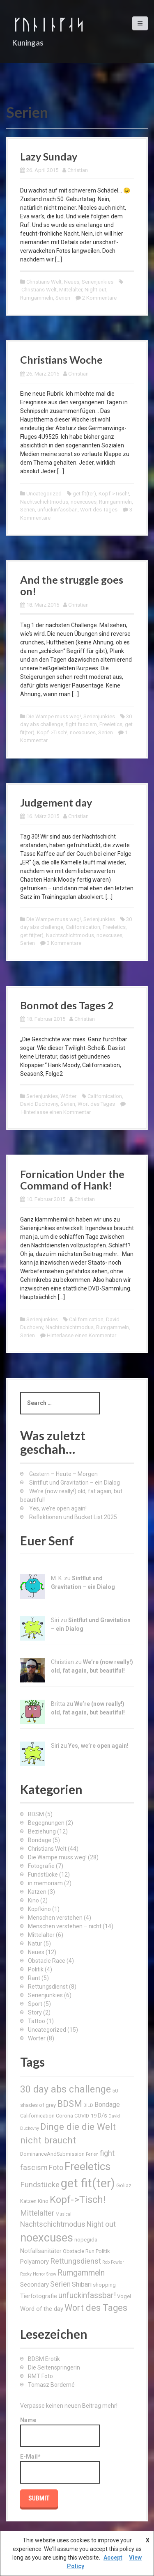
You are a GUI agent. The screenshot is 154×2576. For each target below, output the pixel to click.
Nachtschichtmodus (44, 502)
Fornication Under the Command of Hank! (72, 1180)
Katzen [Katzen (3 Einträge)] (28, 2201)
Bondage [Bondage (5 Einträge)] (107, 2104)
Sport (35, 2004)
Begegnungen (46, 1823)
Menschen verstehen (55, 1917)
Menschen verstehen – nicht (64, 1926)
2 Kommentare (99, 298)
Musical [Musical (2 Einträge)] (63, 2214)
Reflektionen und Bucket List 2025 (73, 1517)
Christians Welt (44, 282)
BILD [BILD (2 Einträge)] (88, 2105)
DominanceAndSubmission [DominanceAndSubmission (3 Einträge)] (52, 2154)
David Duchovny (39, 1104)
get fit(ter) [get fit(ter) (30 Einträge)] (88, 2183)
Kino (33, 1900)
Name (60, 2432)
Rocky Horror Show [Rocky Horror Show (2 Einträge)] (38, 2274)
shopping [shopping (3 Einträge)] (104, 2285)
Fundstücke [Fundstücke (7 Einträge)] (40, 2184)
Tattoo (36, 2021)
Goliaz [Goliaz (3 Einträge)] (123, 2185)
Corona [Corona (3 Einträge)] (64, 2116)
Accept (112, 2557)
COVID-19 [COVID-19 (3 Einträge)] (85, 2116)
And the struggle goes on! (71, 585)
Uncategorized (44, 493)
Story (35, 2012)
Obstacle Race (46, 1960)
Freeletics (110, 724)
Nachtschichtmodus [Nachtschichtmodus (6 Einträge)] (52, 2224)
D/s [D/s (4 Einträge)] (102, 2115)
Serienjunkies (97, 282)
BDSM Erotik (44, 2359)
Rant (34, 1978)
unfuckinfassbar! (57, 509)
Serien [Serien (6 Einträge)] (60, 2284)
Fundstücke (43, 1874)
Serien (62, 298)
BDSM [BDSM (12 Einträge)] (69, 2103)
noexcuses (84, 502)
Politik (36, 1969)
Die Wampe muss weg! (53, 716)
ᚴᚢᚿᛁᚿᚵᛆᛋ (48, 24)
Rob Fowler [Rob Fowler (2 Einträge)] (113, 2262)
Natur (35, 1943)
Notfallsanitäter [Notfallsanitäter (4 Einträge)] (41, 2251)
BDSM (36, 1814)
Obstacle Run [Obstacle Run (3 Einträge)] (78, 2251)
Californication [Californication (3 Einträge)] (37, 2116)
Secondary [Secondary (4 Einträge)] (34, 2284)
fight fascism (81, 724)
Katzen (37, 1891)
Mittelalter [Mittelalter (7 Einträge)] (37, 2213)
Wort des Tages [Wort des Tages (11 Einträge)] (95, 2308)
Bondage (39, 1840)
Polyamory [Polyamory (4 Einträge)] (34, 2261)
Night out (95, 289)
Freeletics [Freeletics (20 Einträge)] (87, 2166)
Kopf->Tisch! (114, 493)
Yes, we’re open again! (58, 1508)
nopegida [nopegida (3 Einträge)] (85, 2240)
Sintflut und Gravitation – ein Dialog (74, 1482)
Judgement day (56, 802)
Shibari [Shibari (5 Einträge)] (82, 2284)
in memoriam (45, 1883)
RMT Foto (40, 2376)
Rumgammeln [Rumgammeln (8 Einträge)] (81, 2273)
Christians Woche (61, 359)
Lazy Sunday (48, 156)
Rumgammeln (36, 298)
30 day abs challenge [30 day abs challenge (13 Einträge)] (65, 2089)
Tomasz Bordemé (51, 2384)
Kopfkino (39, 1909)
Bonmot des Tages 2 (67, 1005)
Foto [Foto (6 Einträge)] (56, 2167)
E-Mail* (60, 2468)
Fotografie (41, 1866)
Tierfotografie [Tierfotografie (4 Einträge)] (38, 2296)
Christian (77, 170)
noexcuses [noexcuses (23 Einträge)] (46, 2237)
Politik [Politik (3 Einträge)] (103, 2251)
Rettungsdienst (48, 1986)
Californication (83, 927)
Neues (71, 282)
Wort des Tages (98, 509)
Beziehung (42, 1831)
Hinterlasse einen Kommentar (56, 1112)
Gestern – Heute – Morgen (63, 1474)
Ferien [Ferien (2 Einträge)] (92, 2154)
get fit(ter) (84, 493)
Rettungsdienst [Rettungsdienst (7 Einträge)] (75, 2261)
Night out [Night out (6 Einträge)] (101, 2224)
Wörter (68, 1096)
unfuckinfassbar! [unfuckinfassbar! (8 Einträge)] (87, 2295)
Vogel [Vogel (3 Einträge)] (124, 2296)
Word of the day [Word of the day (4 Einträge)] (41, 2308)
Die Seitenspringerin (54, 2367)
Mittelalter (70, 289)
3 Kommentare (64, 943)
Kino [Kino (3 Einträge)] (43, 2201)
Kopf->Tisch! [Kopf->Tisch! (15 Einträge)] (78, 2199)
